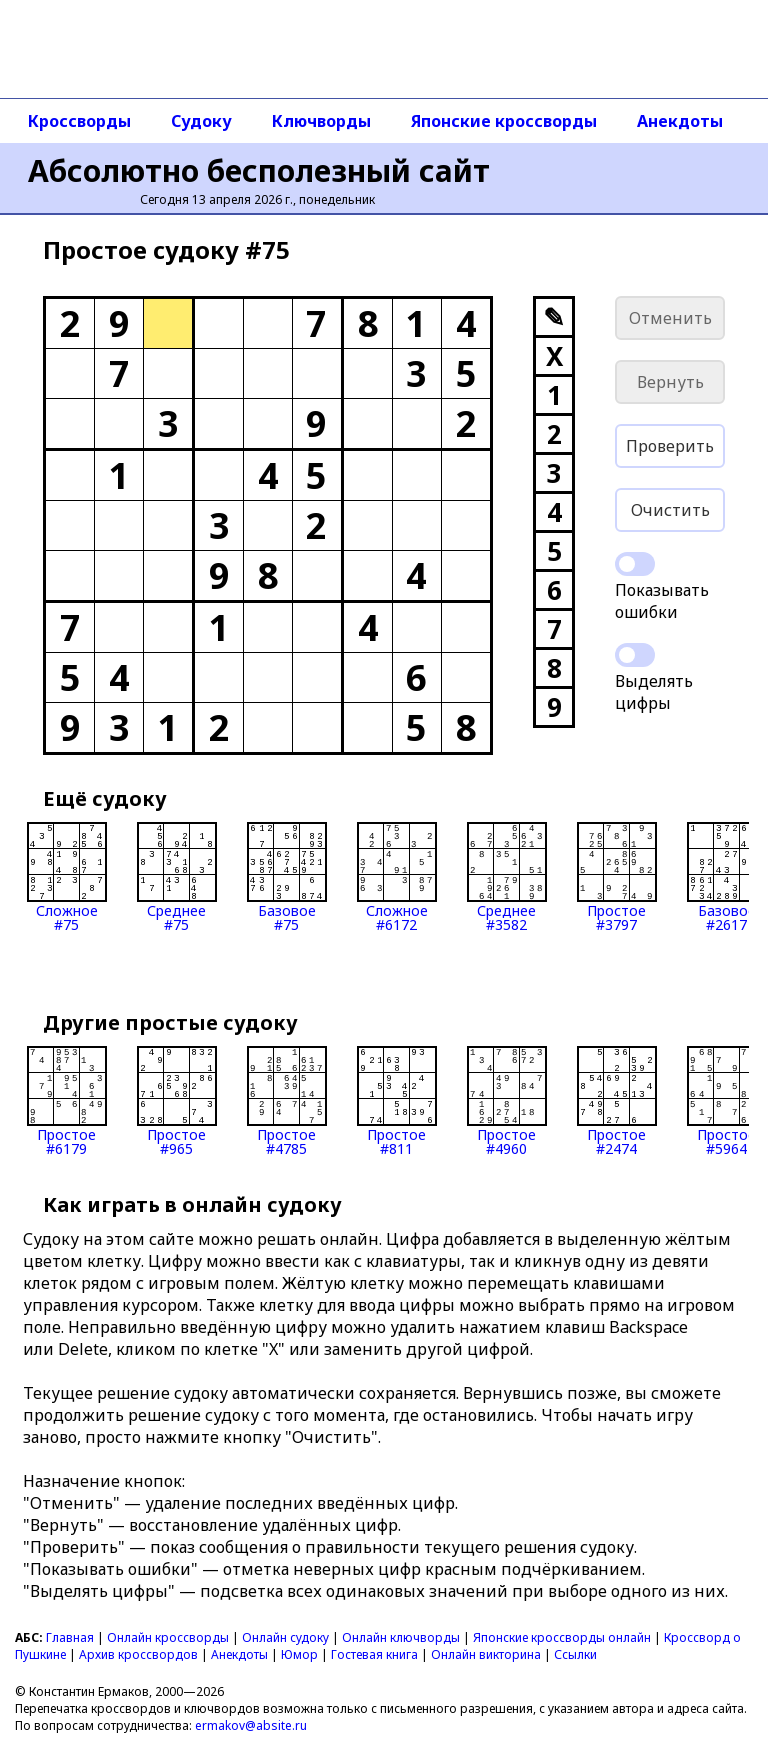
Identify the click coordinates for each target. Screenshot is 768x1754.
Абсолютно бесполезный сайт (259, 170)
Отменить (670, 318)
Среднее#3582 (507, 877)
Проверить (670, 446)
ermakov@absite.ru (251, 1725)
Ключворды (321, 121)
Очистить (670, 510)
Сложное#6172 (397, 877)
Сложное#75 (67, 877)
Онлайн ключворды (401, 1637)
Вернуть (670, 382)
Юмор (299, 1654)
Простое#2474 (617, 1101)
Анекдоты (680, 121)
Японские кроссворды (504, 121)
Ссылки (575, 1654)
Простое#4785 (287, 1101)
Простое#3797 (617, 877)
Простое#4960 (507, 1101)
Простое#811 (397, 1101)
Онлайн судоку (285, 1637)
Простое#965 (177, 1101)
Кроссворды (79, 121)
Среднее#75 (177, 877)
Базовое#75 (287, 877)
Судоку (201, 121)
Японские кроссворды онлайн (562, 1637)
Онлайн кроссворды (168, 1637)
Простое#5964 (727, 1101)
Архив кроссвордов (138, 1654)
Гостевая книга (374, 1654)
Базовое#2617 (727, 877)
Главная (70, 1637)
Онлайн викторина (486, 1654)
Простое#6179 (67, 1101)
